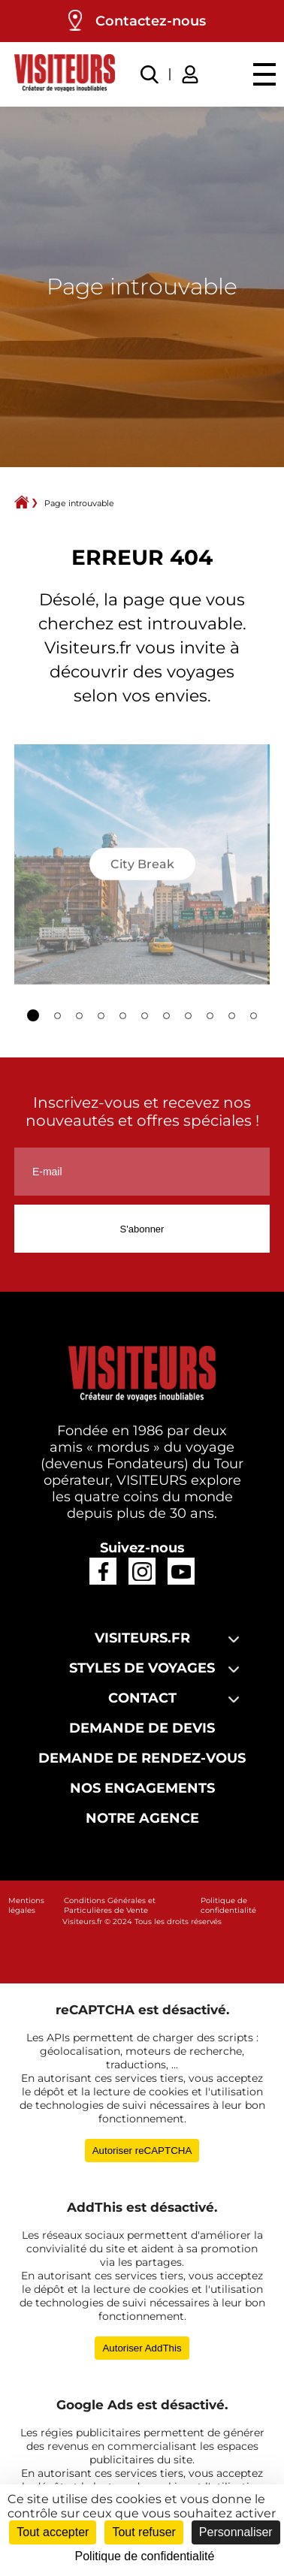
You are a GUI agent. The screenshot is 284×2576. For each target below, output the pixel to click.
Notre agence (142, 1818)
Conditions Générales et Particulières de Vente (110, 1905)
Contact (142, 1698)
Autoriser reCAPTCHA (142, 2150)
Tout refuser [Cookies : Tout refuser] (143, 2532)
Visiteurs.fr (142, 1638)
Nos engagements (142, 1788)
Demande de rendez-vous (142, 1758)
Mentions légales (26, 1905)
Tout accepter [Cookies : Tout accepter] (53, 2532)
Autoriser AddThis (141, 2348)
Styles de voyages (142, 1668)
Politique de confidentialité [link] (145, 2556)
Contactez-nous (150, 21)
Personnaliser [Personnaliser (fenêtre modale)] (236, 2532)
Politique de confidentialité (228, 1905)
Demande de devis (142, 1728)
